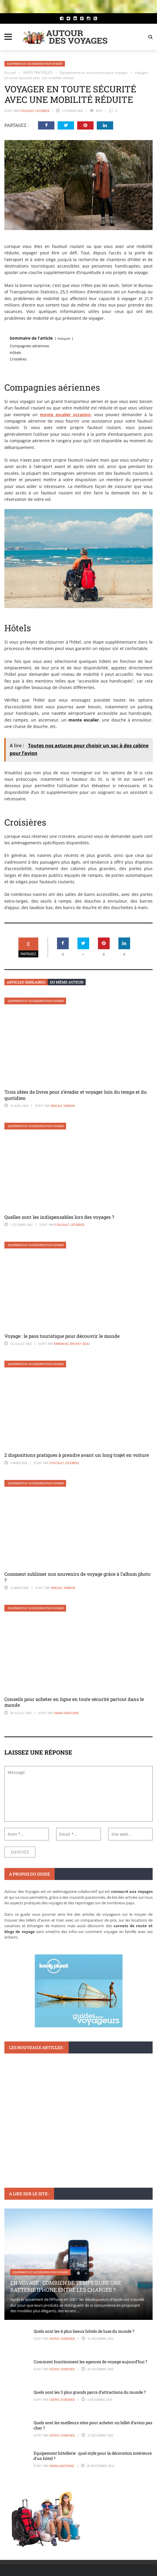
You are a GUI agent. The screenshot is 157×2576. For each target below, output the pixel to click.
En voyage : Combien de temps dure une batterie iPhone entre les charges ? (65, 2286)
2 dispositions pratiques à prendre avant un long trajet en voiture (76, 1455)
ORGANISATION (21, 2126)
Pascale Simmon (63, 1106)
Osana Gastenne (66, 1713)
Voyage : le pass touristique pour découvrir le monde (62, 1336)
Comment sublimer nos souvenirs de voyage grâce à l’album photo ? (77, 1577)
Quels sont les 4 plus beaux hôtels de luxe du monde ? (84, 2331)
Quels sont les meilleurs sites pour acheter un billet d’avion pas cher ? (93, 2425)
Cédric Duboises (62, 2339)
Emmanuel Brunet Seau (72, 1344)
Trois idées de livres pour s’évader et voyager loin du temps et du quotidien (75, 1095)
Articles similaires (26, 982)
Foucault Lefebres (34, 111)
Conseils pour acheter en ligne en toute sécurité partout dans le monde (74, 1702)
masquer (64, 338)
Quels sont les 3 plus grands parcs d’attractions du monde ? (90, 2392)
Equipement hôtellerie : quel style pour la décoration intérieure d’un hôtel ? (93, 2455)
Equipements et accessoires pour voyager (35, 64)
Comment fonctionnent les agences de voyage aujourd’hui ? (90, 2361)
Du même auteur (66, 982)
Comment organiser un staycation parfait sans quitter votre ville (72, 2140)
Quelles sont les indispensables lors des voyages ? (59, 1217)
